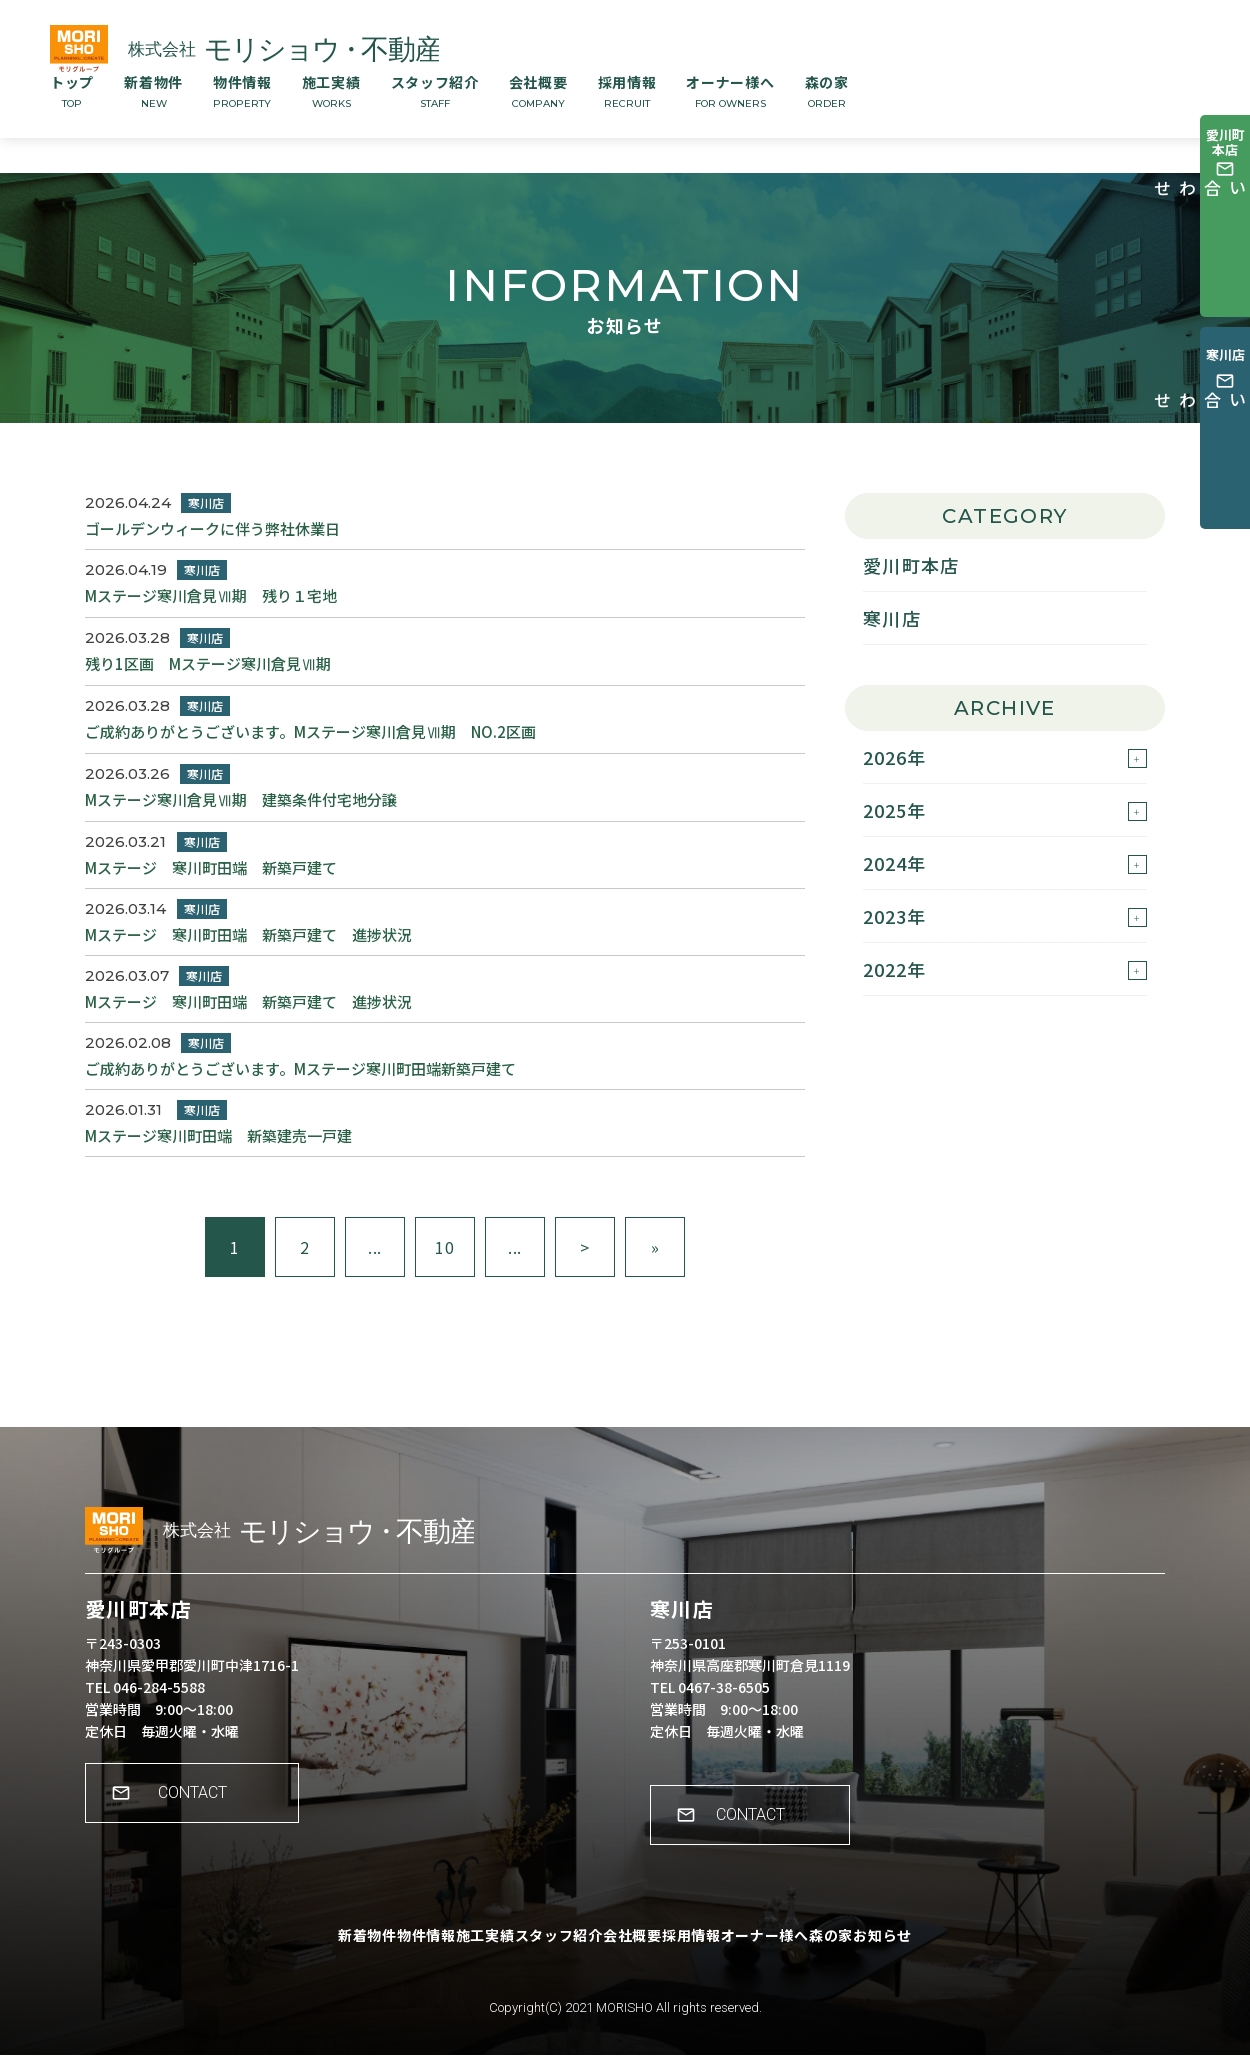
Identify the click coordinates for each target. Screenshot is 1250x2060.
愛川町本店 (911, 565)
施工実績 (331, 91)
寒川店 (892, 618)
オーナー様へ (730, 91)
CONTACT (205, 1812)
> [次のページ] (585, 1247)
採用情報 (627, 91)
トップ (72, 91)
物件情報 (242, 91)
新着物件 (153, 91)
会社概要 (538, 91)
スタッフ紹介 (435, 91)
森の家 (827, 91)
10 (445, 1247)
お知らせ (966, 1955)
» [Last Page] (655, 1247)
